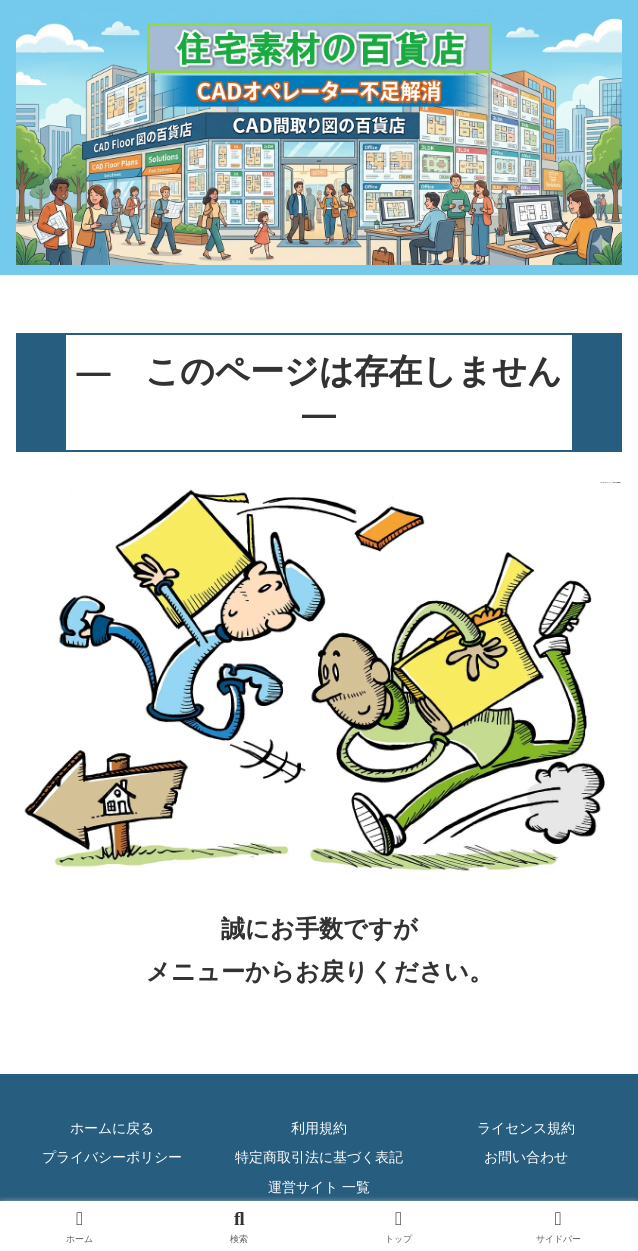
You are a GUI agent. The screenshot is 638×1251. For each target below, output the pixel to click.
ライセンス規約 (526, 1128)
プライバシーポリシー (112, 1157)
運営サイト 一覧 (319, 1187)
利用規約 (319, 1128)
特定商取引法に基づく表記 (319, 1157)
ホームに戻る (112, 1128)
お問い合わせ (526, 1157)
